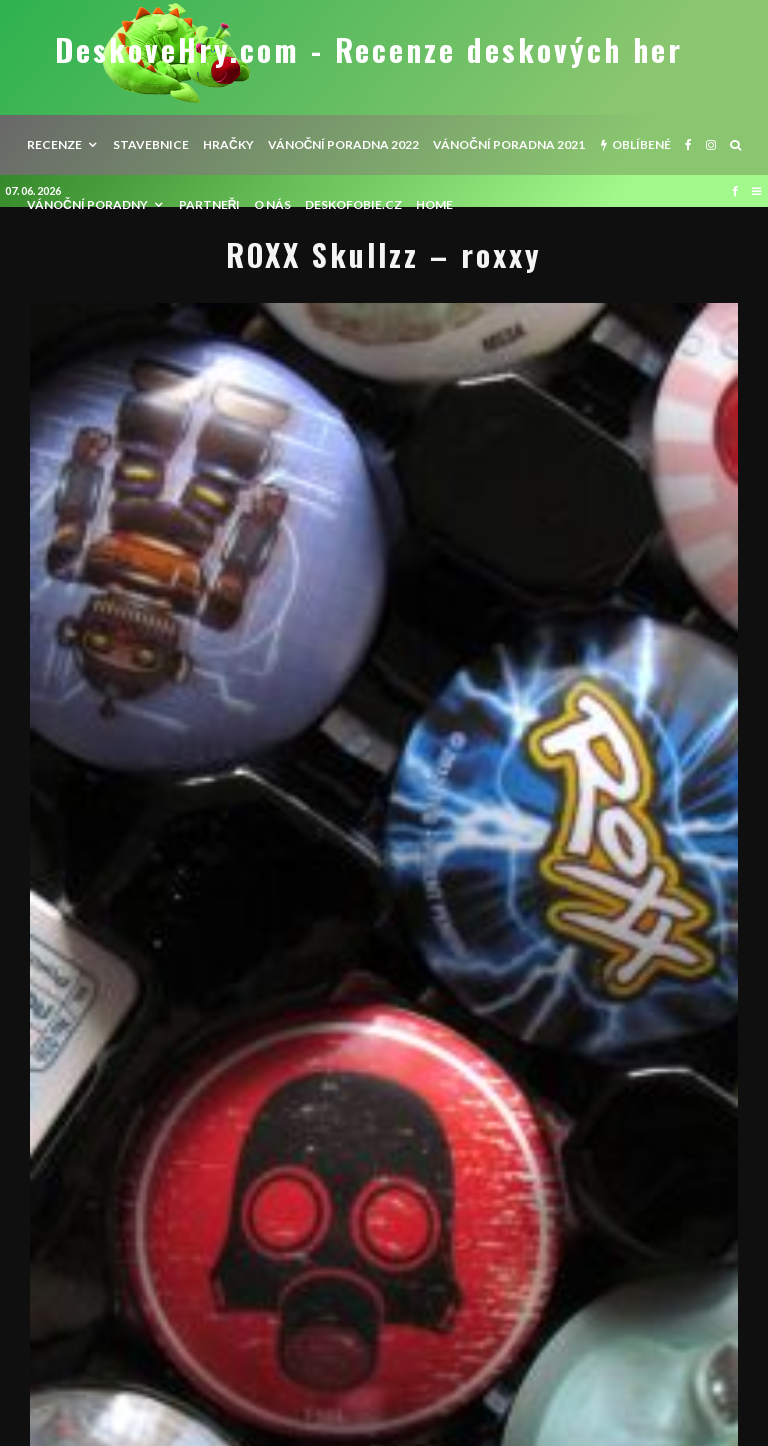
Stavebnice (151, 144)
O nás (272, 204)
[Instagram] (711, 145)
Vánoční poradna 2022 (344, 144)
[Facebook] (688, 145)
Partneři (210, 204)
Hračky (228, 144)
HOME (434, 204)
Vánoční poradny (87, 204)
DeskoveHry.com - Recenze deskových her (369, 50)
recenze (54, 144)
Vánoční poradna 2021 (509, 144)
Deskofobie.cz (353, 204)
